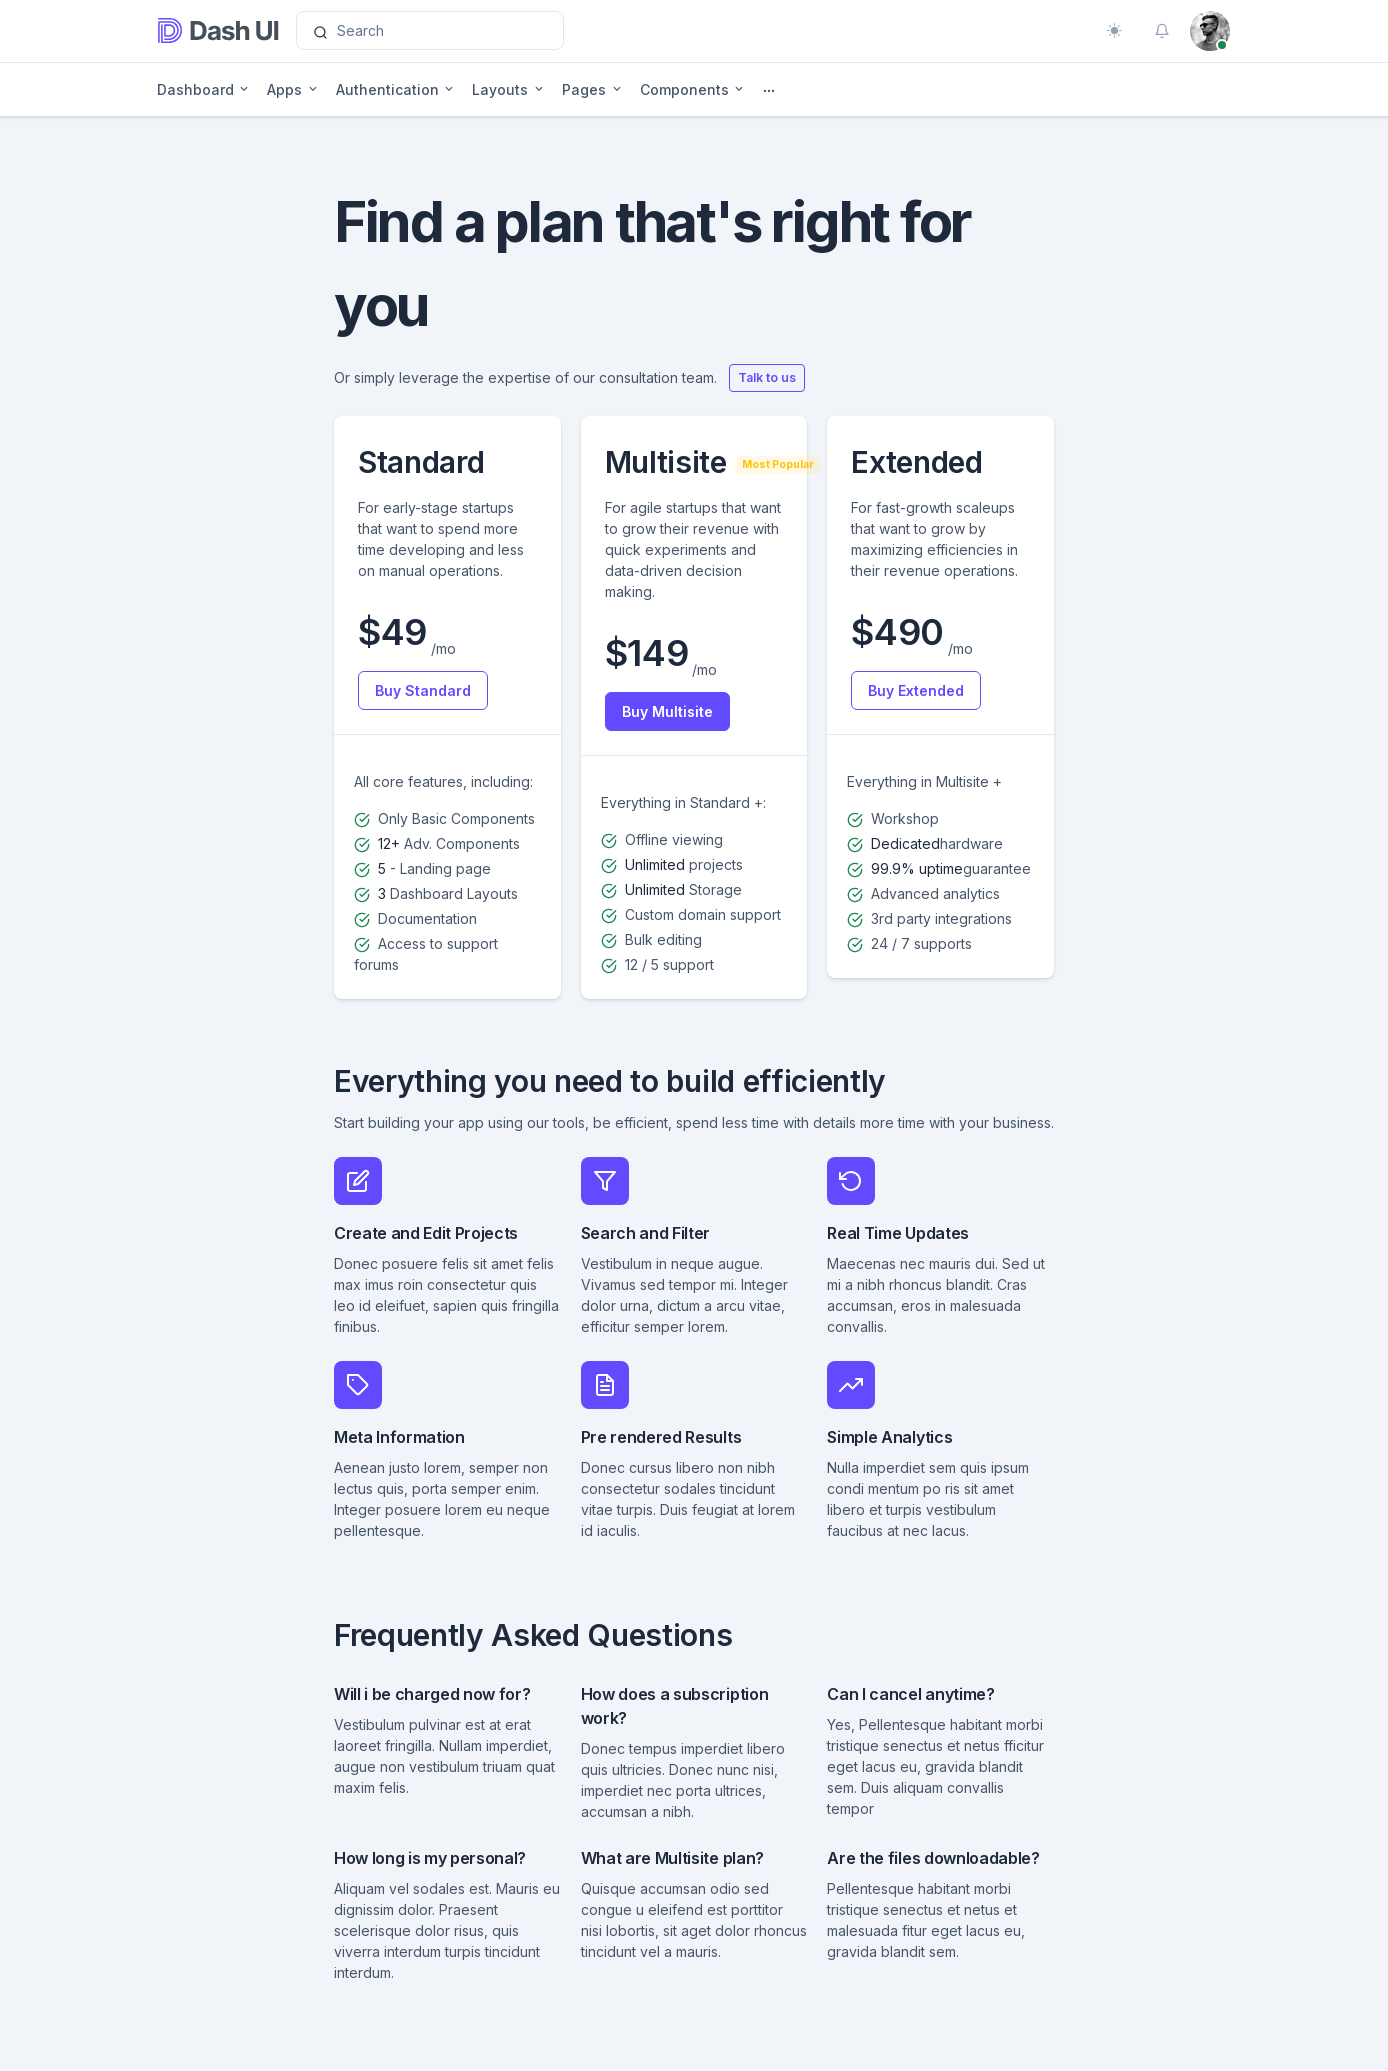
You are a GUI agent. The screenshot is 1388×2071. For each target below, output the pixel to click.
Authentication (387, 89)
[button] (1162, 31)
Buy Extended (916, 690)
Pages (584, 89)
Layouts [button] (500, 89)
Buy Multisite (667, 711)
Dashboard (195, 89)
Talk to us (767, 377)
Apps (284, 89)
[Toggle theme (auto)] (1114, 31)
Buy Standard (423, 690)
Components (684, 89)
